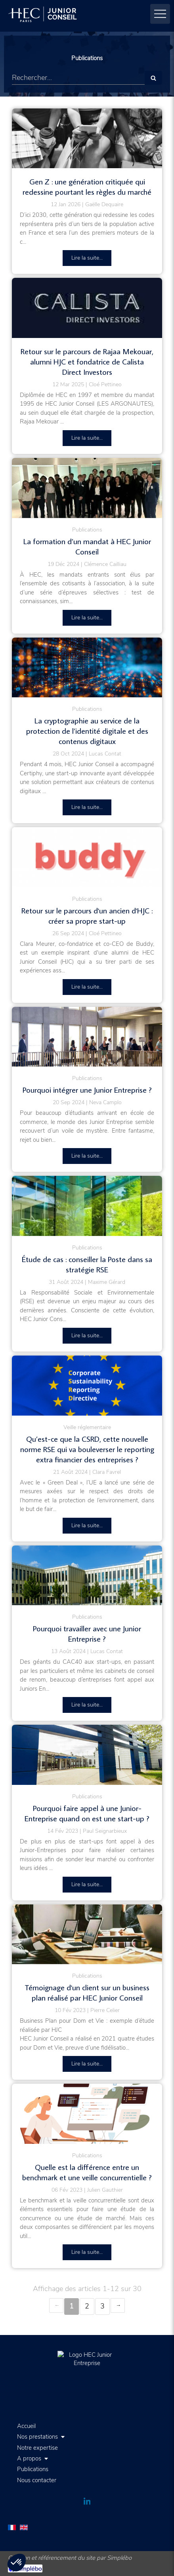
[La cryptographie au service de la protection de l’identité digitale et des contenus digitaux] (87, 668)
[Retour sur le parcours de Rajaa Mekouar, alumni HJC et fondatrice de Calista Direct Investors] (87, 308)
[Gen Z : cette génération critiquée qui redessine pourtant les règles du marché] (87, 138)
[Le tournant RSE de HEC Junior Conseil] (87, 1206)
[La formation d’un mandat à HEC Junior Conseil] (87, 488)
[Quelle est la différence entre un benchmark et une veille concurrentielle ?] (87, 2114)
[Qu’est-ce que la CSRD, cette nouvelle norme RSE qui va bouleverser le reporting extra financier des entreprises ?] (87, 1385)
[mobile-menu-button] (160, 14)
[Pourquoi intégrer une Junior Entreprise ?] (87, 1037)
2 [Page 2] (87, 2306)
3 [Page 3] (102, 2306)
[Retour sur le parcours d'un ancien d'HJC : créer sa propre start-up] (87, 857)
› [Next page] (118, 2305)
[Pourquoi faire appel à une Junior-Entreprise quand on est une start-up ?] (87, 1755)
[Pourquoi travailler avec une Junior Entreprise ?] (87, 1575)
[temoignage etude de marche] (87, 1934)
